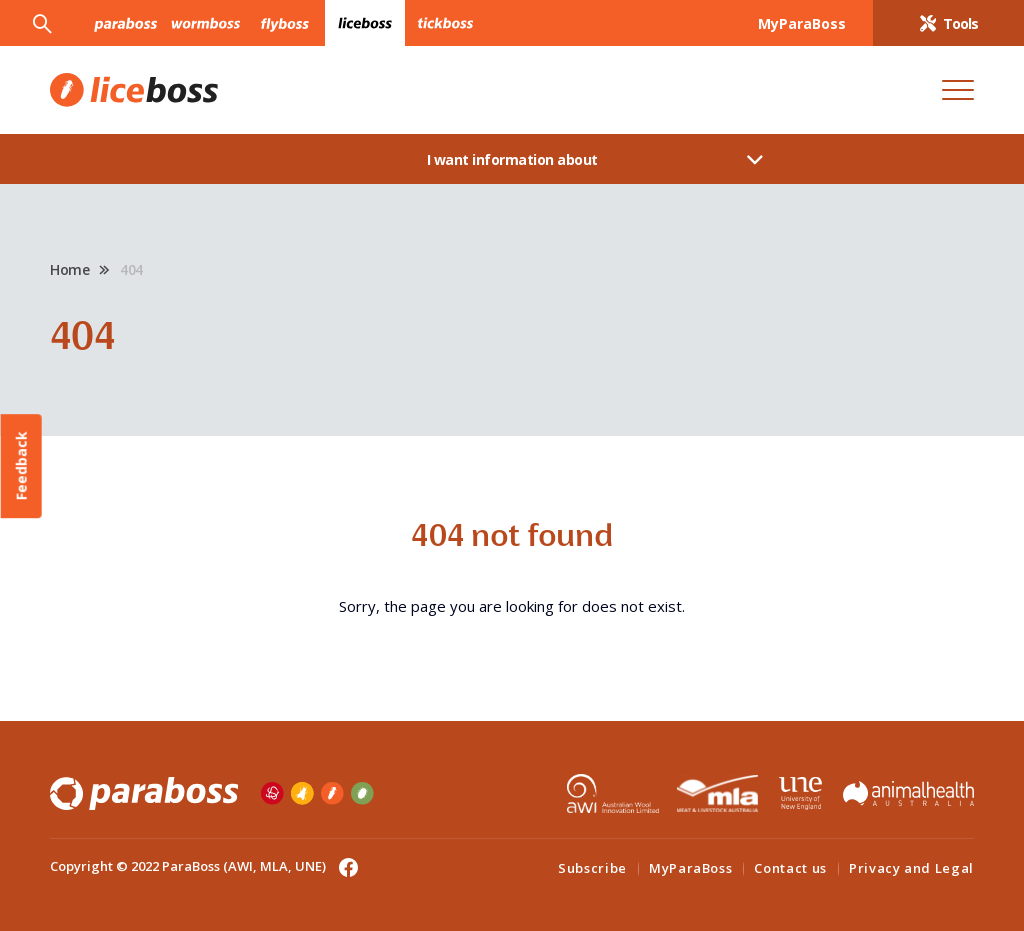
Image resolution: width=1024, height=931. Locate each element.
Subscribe (592, 868)
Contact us (790, 868)
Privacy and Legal (911, 868)
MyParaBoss (691, 868)
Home (69, 269)
